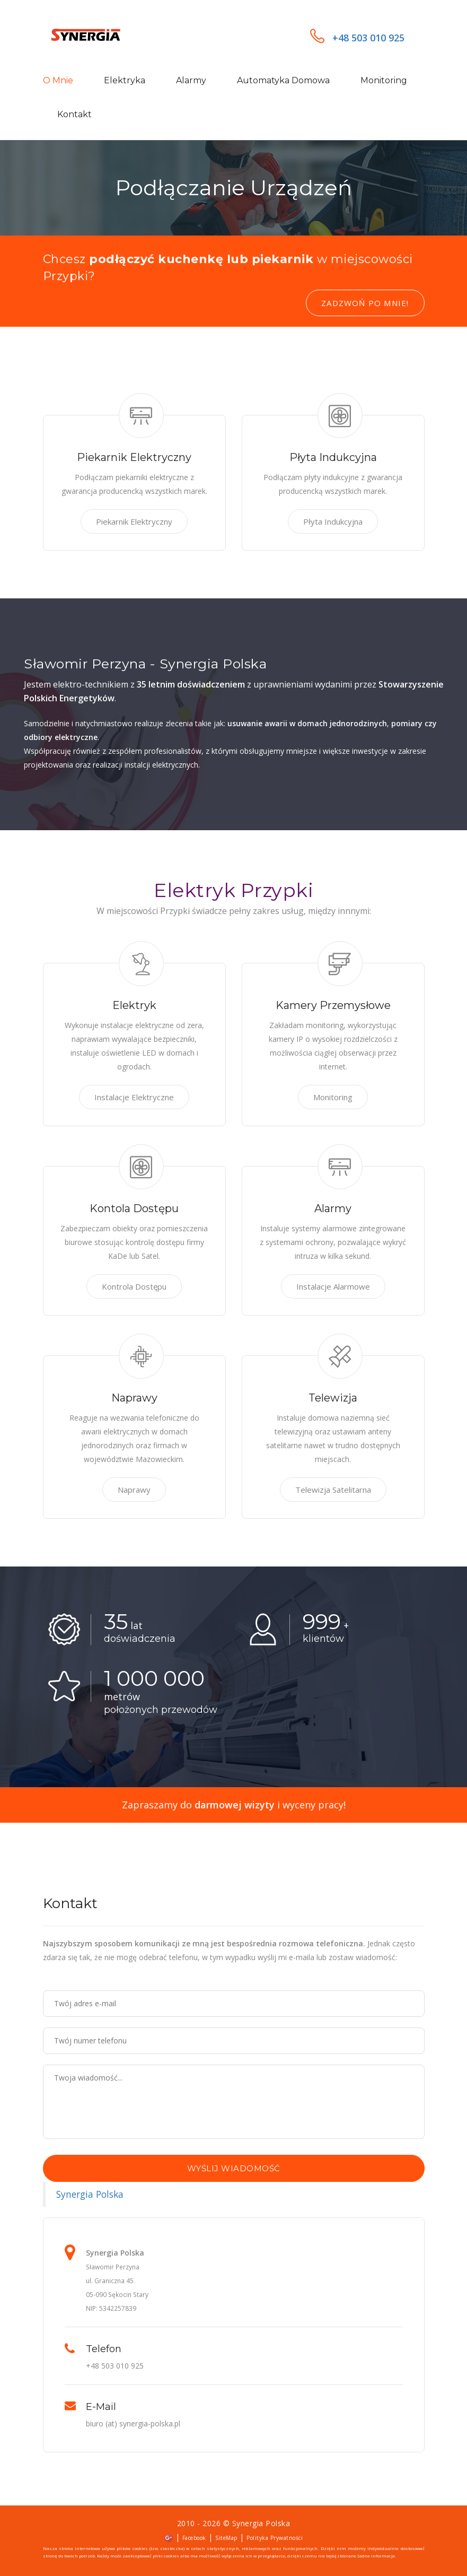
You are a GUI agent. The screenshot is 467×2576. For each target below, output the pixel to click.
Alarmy (191, 80)
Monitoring (383, 80)
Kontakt (74, 114)
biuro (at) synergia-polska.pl (133, 2423)
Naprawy (134, 1489)
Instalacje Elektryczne (134, 1097)
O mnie (58, 80)
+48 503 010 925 (357, 37)
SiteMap (226, 2538)
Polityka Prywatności (274, 2538)
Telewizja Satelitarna (333, 1489)
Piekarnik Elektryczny (134, 521)
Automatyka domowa (283, 80)
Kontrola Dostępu (134, 1286)
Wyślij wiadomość (233, 2168)
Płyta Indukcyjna (333, 521)
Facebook (194, 2538)
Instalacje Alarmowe (333, 1286)
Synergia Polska (90, 2194)
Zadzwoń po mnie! (365, 303)
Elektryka (124, 80)
